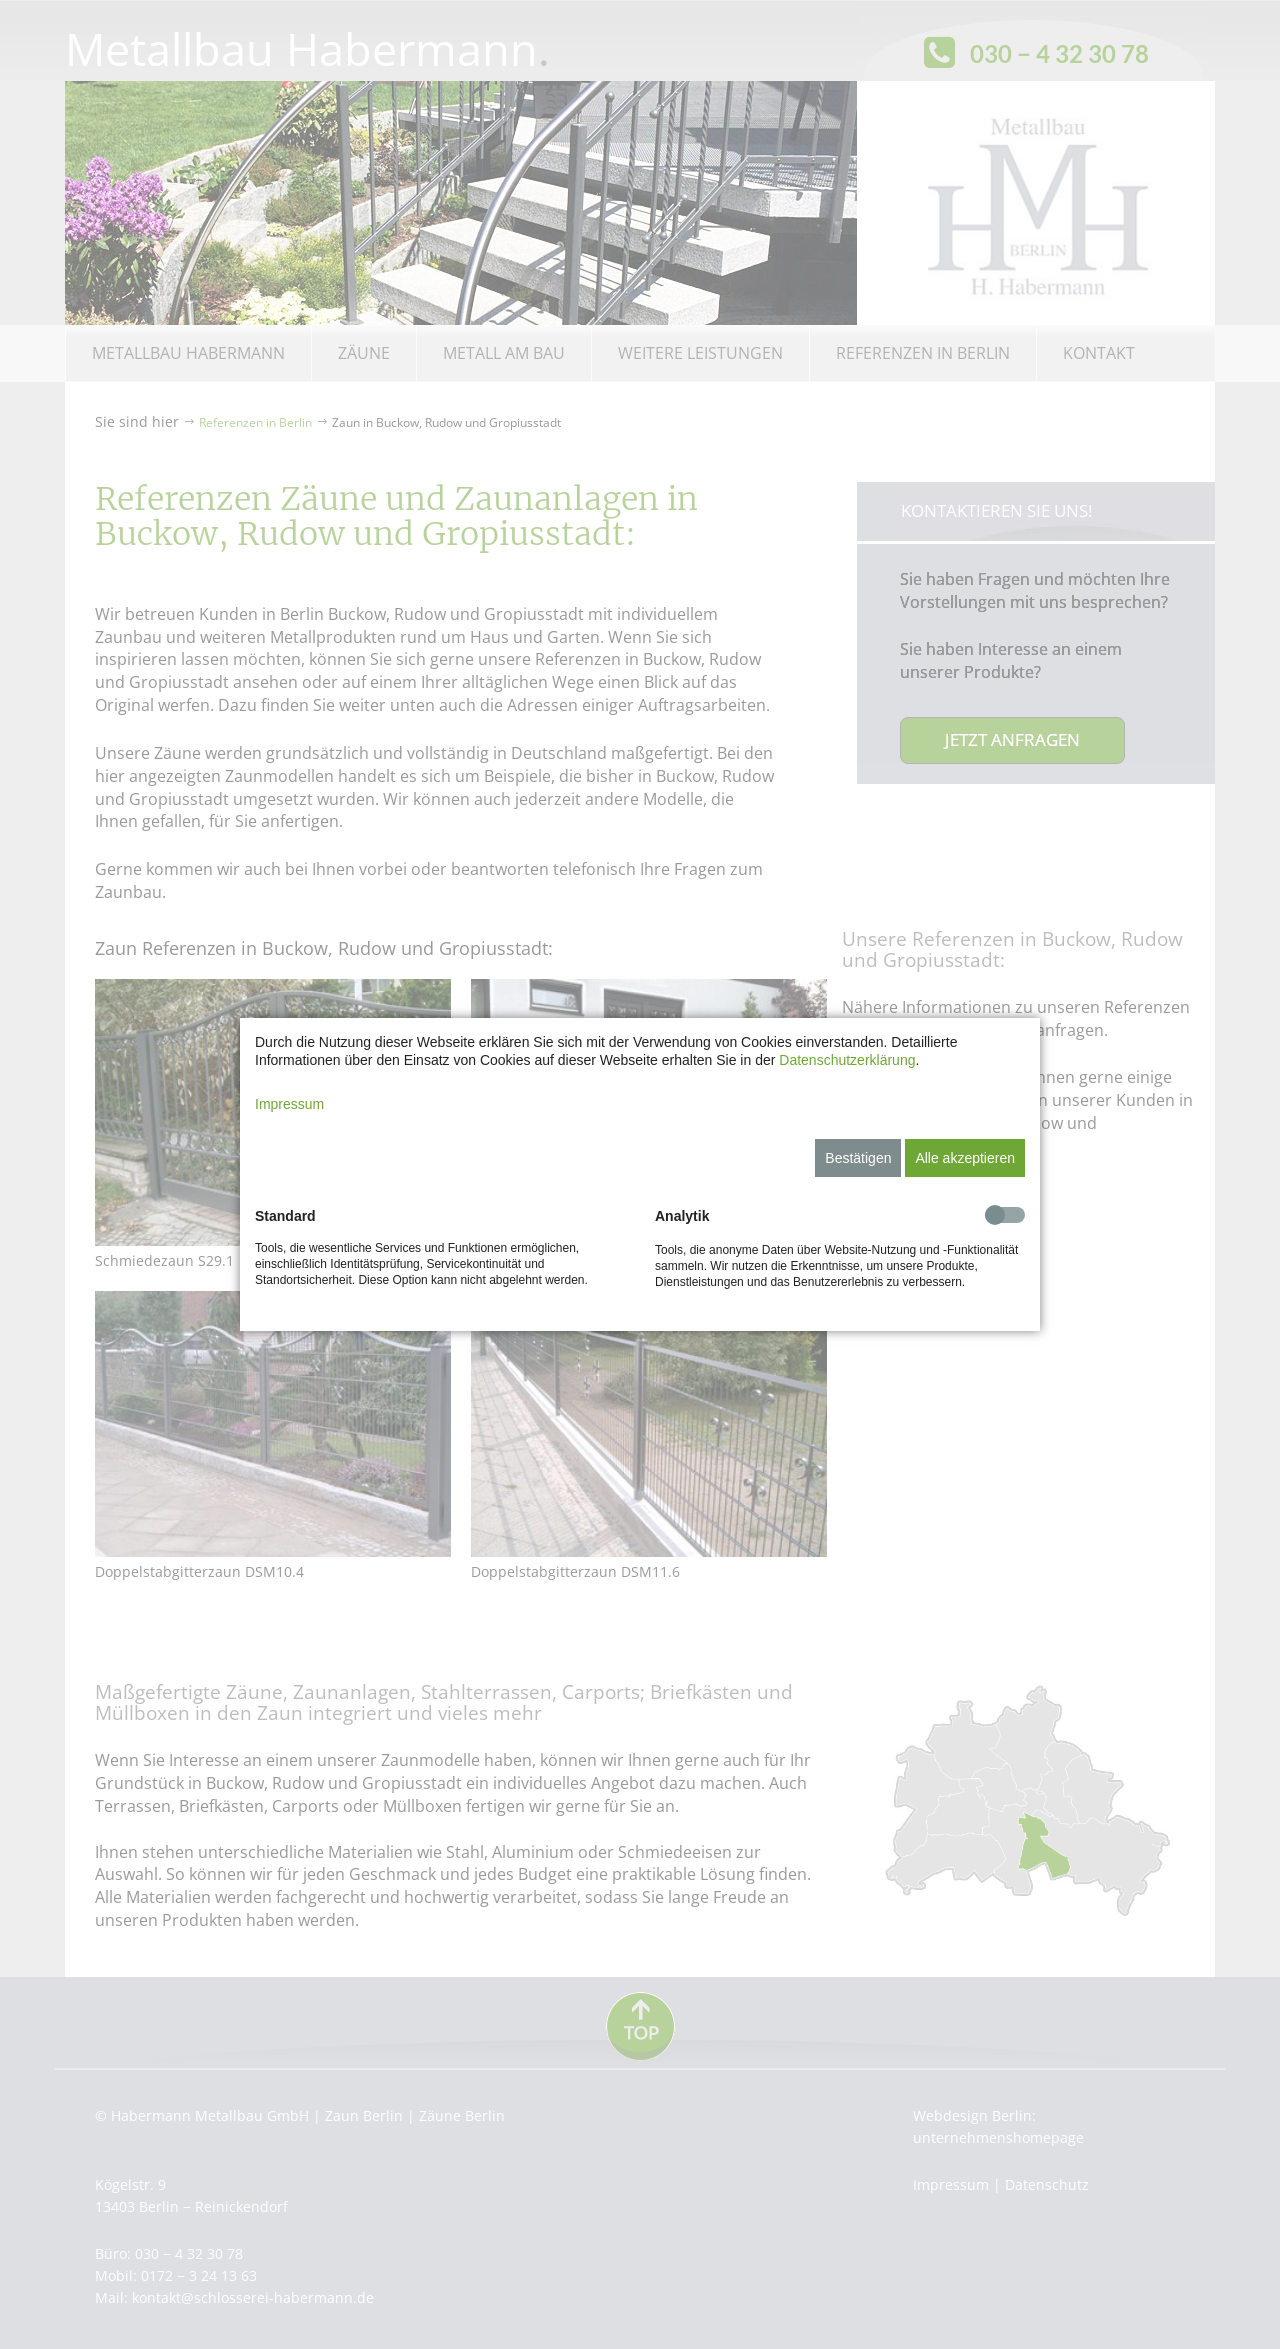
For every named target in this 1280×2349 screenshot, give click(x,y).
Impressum (289, 1104)
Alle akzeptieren (965, 1158)
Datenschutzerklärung (847, 1060)
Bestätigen (858, 1158)
